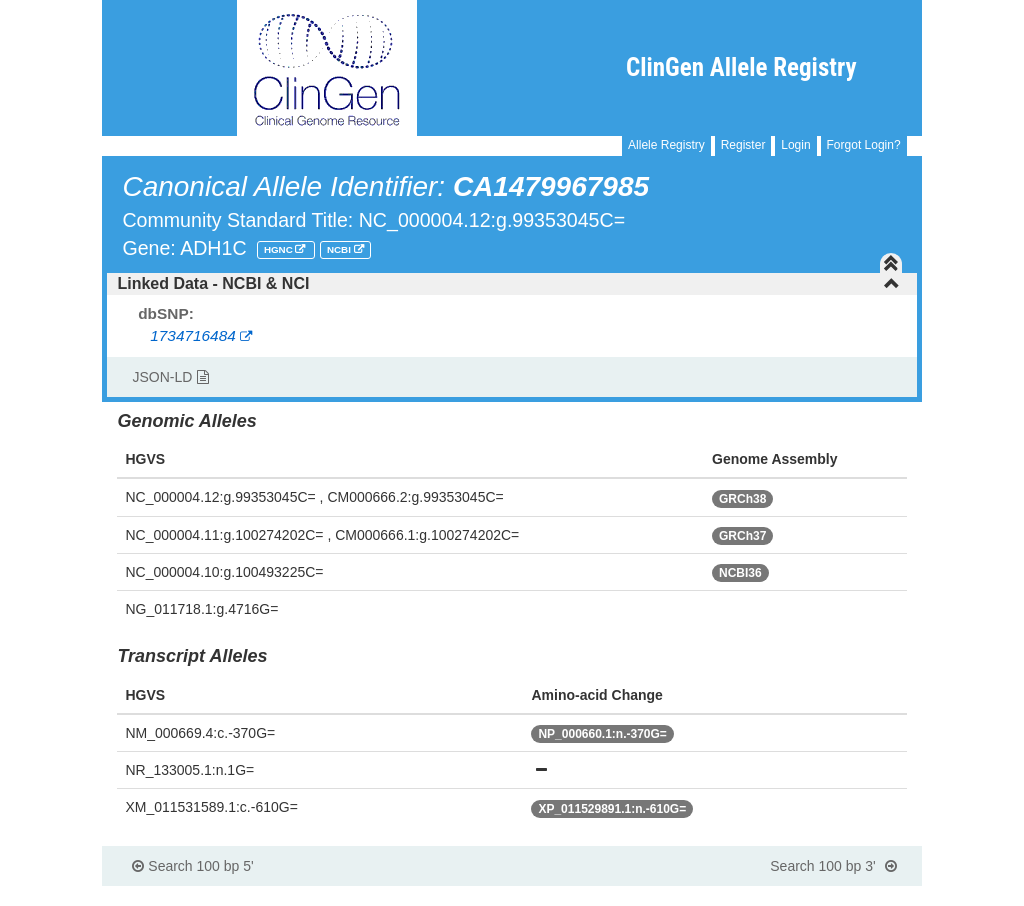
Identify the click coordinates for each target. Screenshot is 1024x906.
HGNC (280, 249)
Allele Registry (666, 145)
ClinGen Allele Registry (741, 67)
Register (743, 145)
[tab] (511, 284)
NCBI (340, 249)
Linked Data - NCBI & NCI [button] (508, 283)
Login (795, 145)
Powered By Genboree (824, 896)
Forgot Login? (864, 145)
